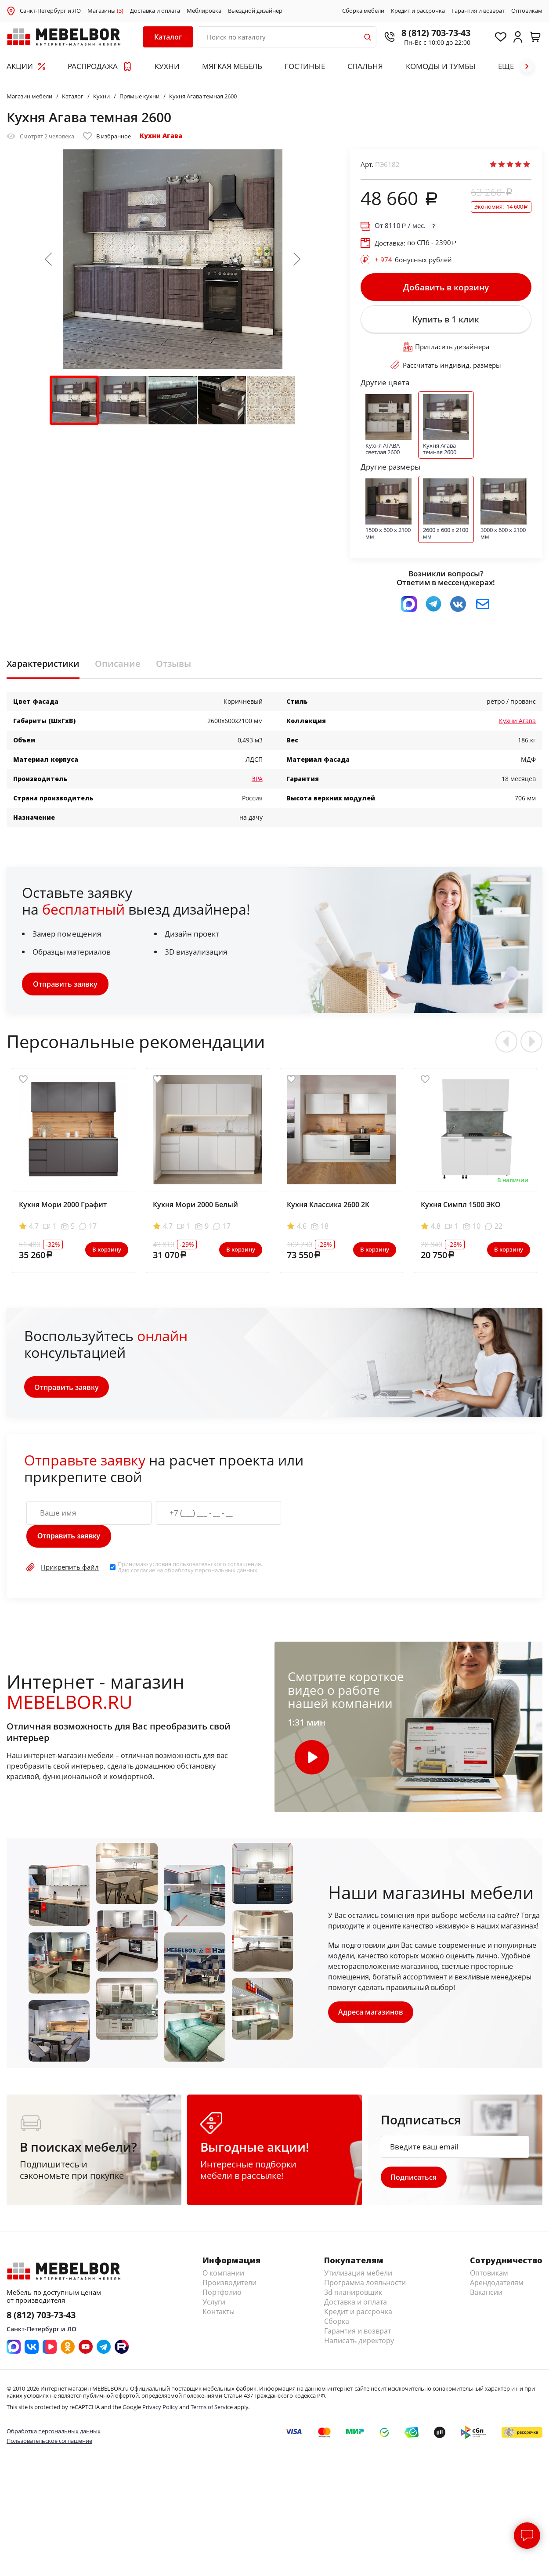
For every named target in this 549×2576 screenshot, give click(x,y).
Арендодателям (497, 2291)
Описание (118, 671)
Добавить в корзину (446, 288)
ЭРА (257, 785)
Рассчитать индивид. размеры (445, 372)
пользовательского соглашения (217, 1571)
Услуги (213, 2311)
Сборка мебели (363, 10)
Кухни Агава (161, 135)
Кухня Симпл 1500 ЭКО (461, 1212)
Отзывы (173, 671)
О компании (223, 2282)
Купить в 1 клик (445, 324)
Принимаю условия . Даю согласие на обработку (190, 1574)
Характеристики (43, 671)
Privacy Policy (160, 2416)
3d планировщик (353, 2301)
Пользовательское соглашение (49, 2449)
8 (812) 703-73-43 (426, 33)
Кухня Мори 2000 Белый (195, 1212)
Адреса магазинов (371, 2019)
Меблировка (204, 10)
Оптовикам (526, 10)
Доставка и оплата (155, 10)
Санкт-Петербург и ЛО (50, 10)
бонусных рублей (413, 260)
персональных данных (226, 1577)
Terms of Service (212, 2416)
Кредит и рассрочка (418, 10)
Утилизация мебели (358, 2282)
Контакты (218, 2320)
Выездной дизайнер (255, 10)
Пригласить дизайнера (446, 353)
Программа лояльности (365, 2291)
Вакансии (486, 2301)
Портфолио (222, 2301)
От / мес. (400, 225)
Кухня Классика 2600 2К (328, 1212)
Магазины (105, 10)
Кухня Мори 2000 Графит (63, 1212)
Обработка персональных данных (54, 2439)
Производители (229, 2291)
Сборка (336, 2330)
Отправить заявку (65, 991)
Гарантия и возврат (478, 10)
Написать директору (359, 2349)
